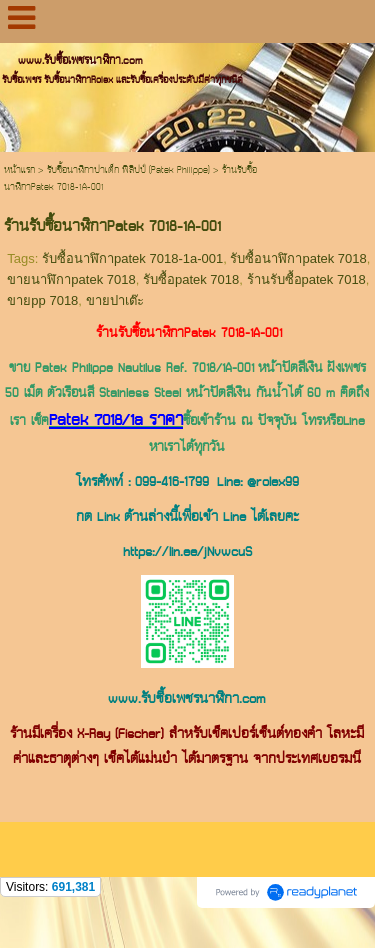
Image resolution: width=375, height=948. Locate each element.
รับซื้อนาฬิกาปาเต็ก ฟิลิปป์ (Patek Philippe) (128, 170)
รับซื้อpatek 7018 (191, 279)
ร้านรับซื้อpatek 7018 (306, 279)
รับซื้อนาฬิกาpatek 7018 (298, 258)
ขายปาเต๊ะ (115, 300)
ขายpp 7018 (42, 300)
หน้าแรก (19, 170)
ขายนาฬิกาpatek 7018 (71, 279)
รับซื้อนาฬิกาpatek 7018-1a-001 (132, 258)
